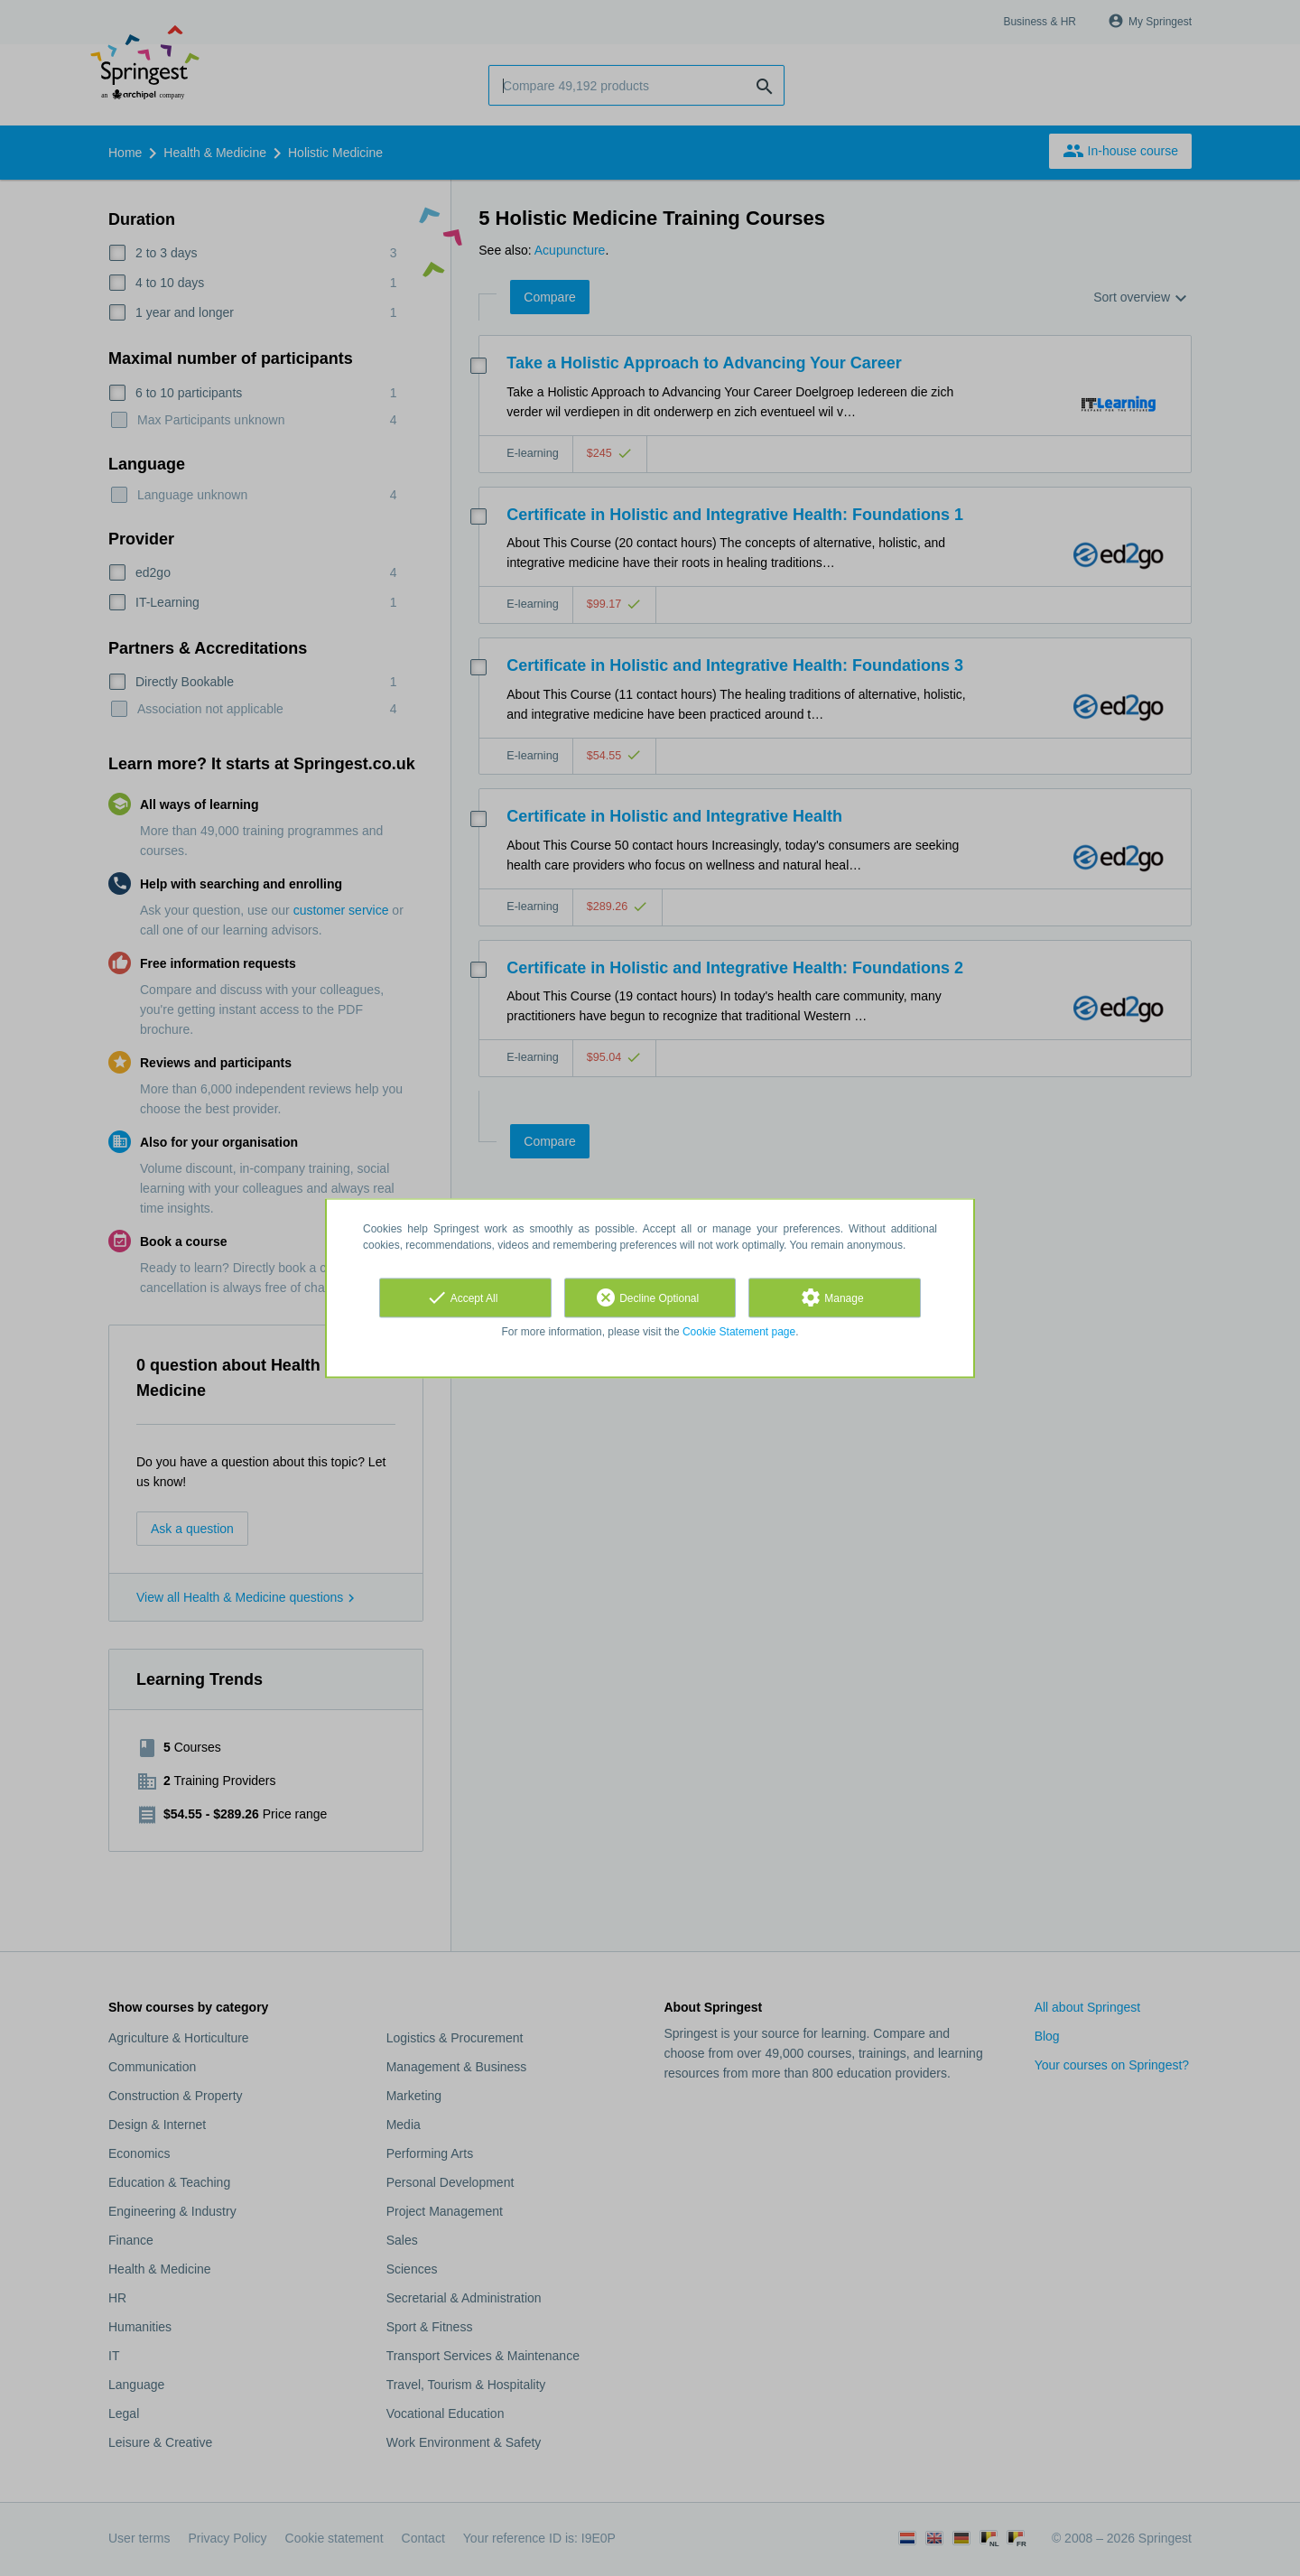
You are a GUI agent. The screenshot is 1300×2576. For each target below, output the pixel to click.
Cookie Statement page (738, 1331)
